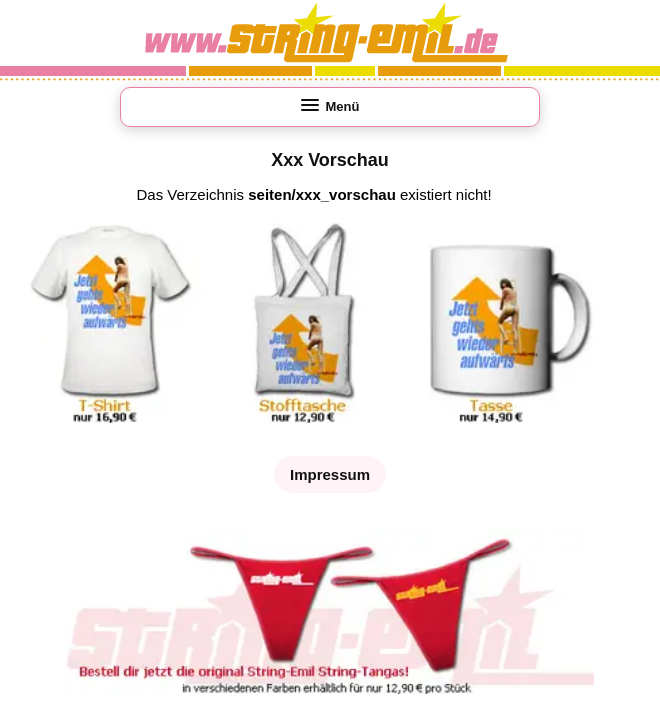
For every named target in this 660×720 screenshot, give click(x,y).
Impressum (330, 474)
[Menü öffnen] (330, 107)
